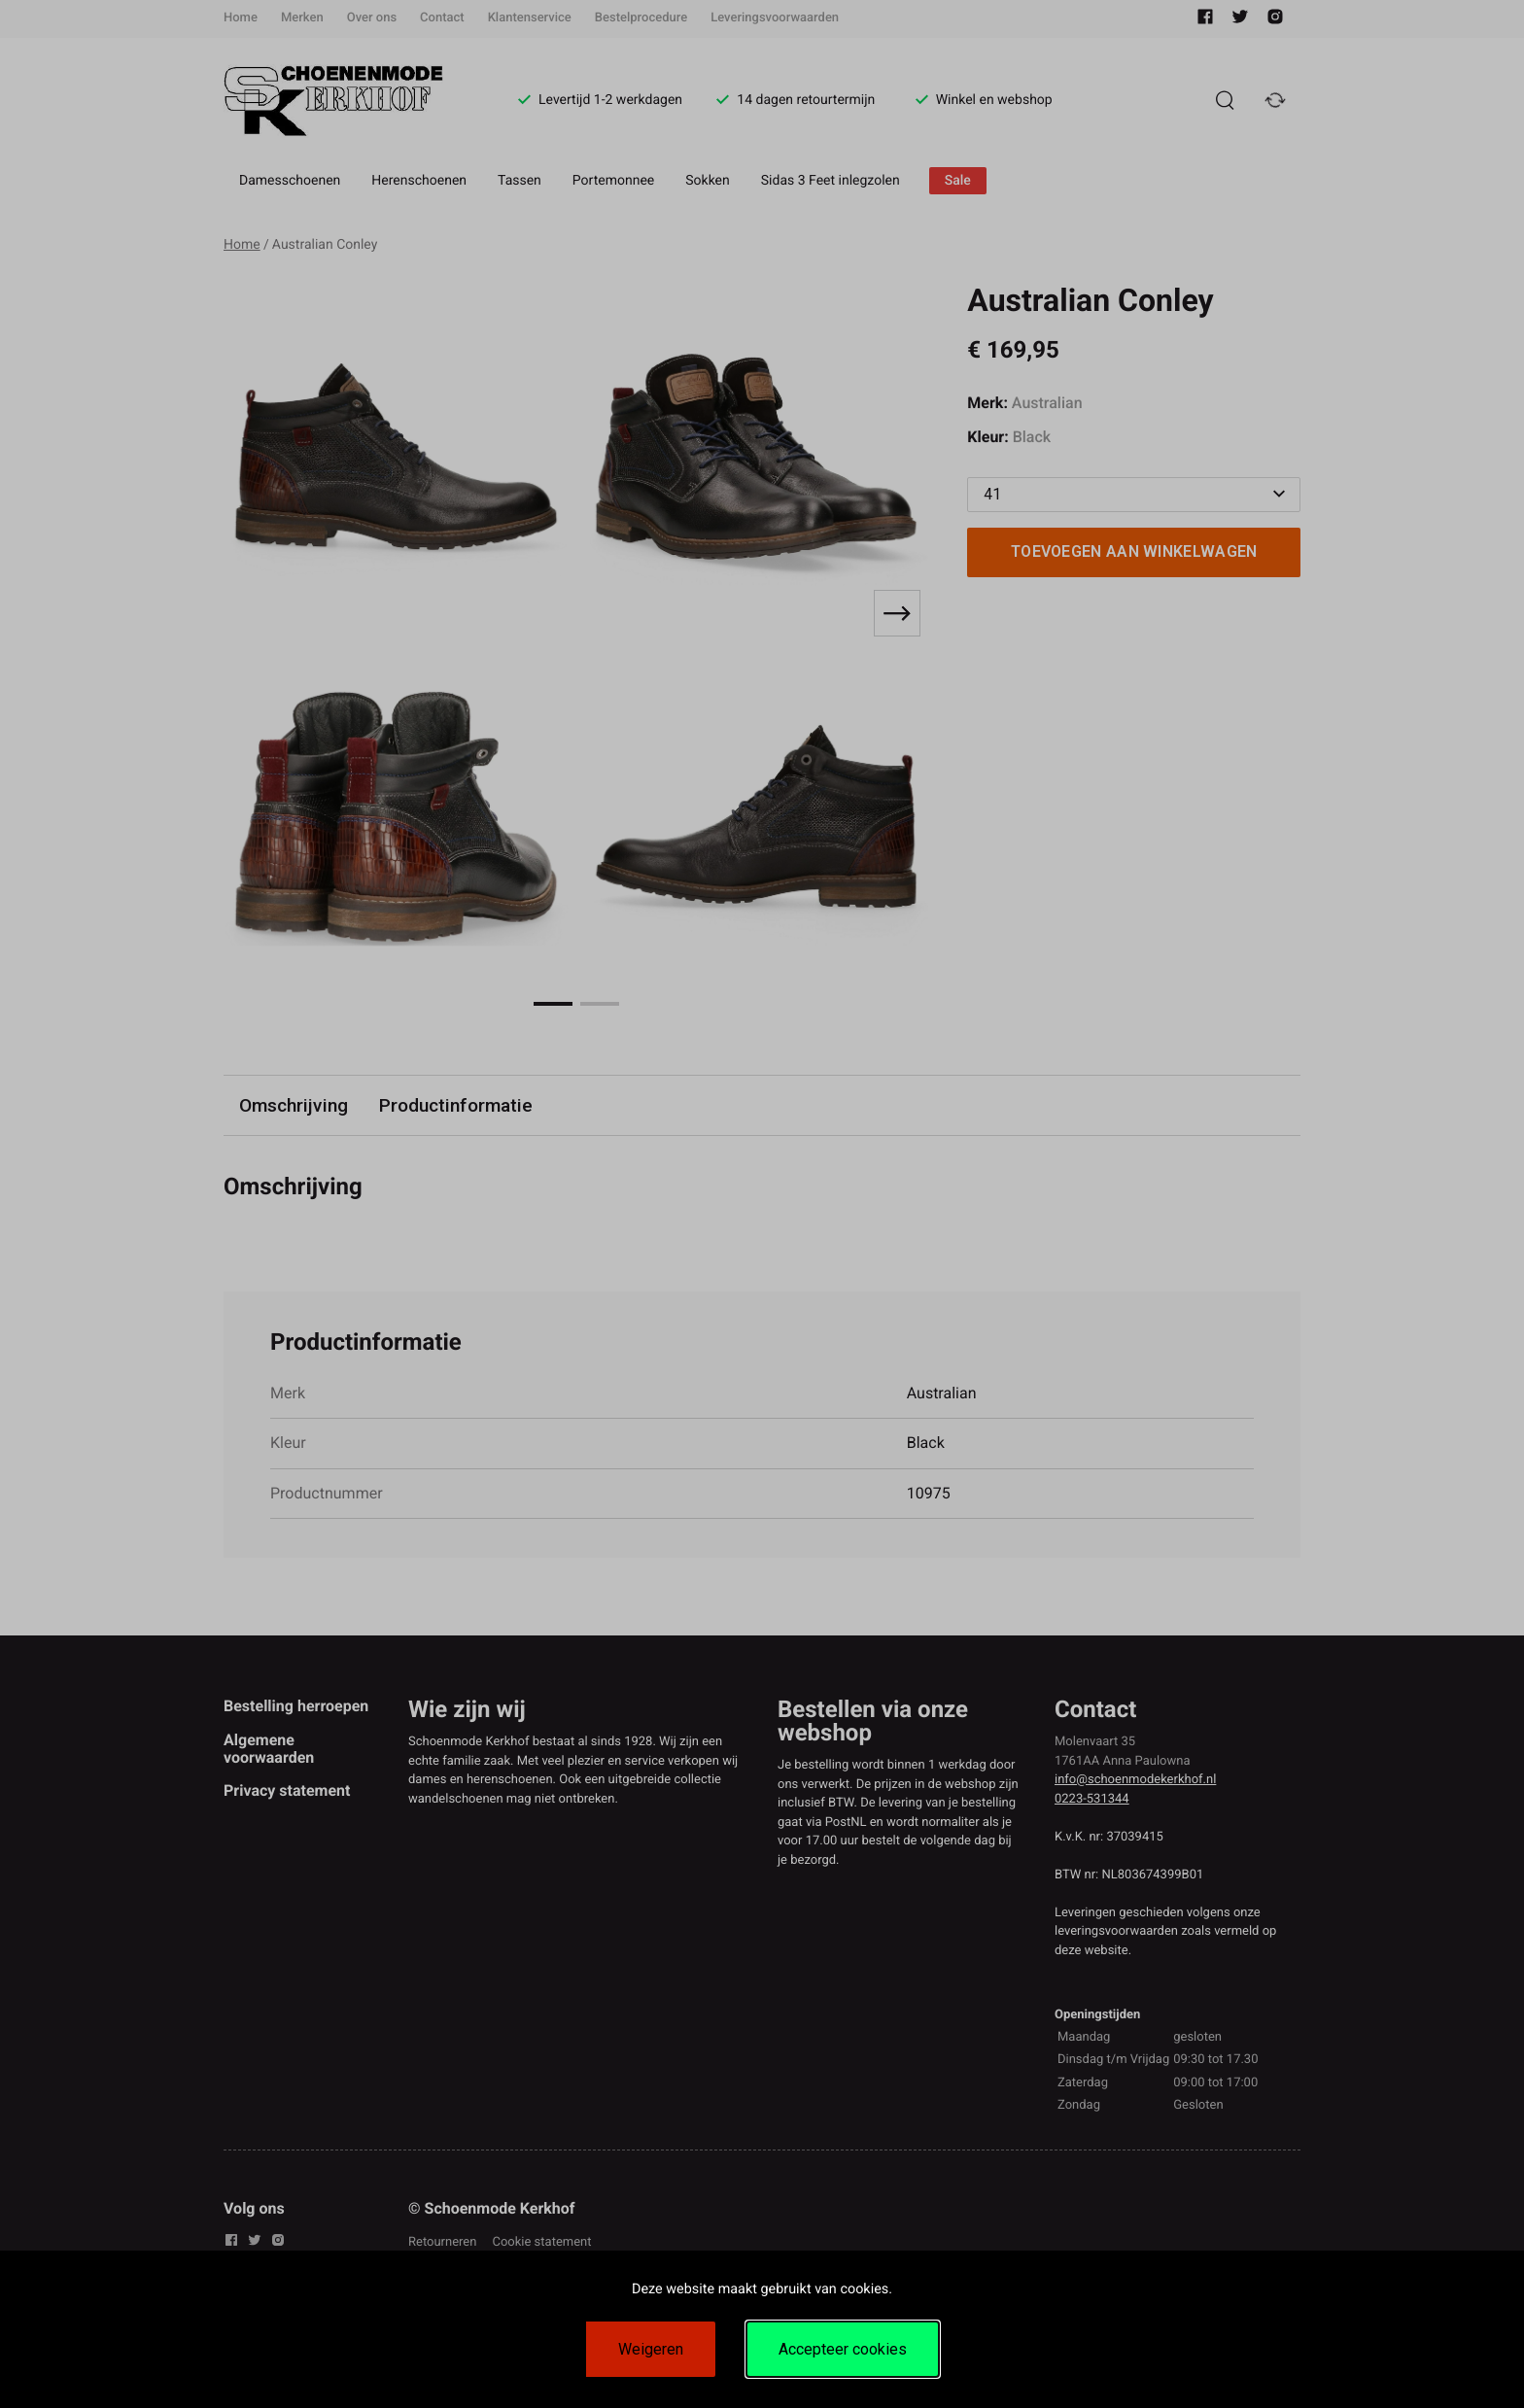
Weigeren (650, 2349)
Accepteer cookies (843, 2349)
